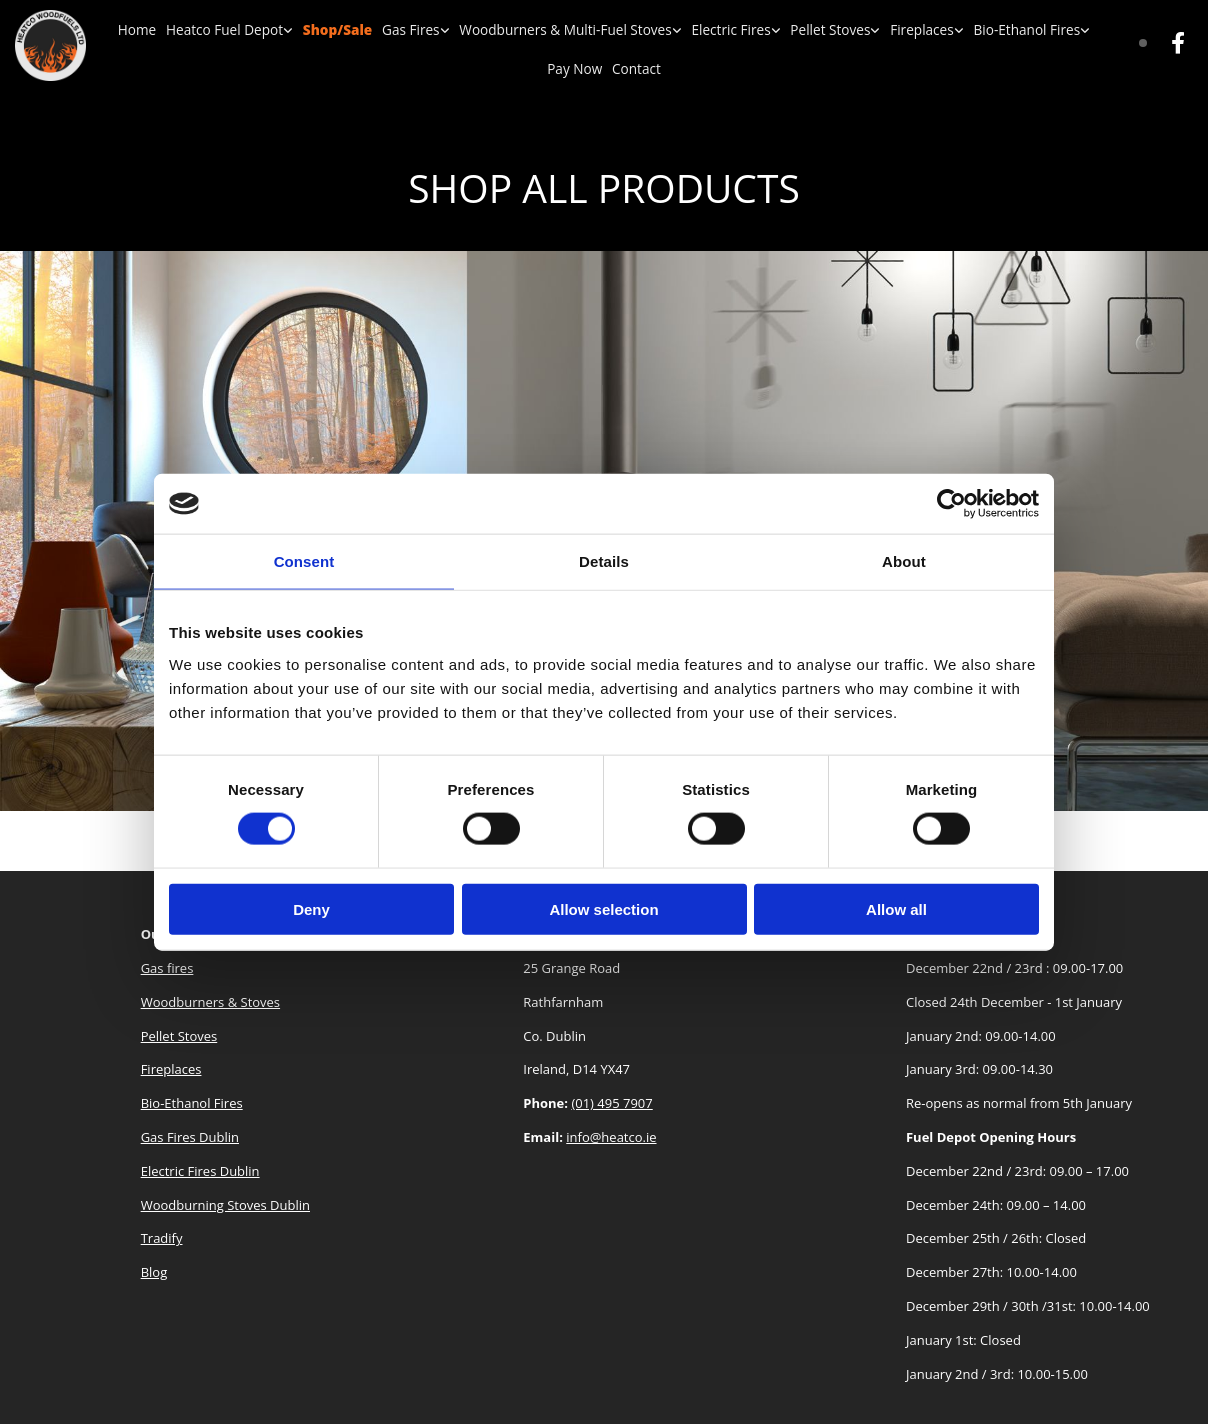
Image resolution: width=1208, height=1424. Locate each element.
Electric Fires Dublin (200, 1171)
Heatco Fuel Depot (210, 29)
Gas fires (167, 968)
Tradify (162, 1238)
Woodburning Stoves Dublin (225, 1205)
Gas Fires (388, 29)
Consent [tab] (304, 561)
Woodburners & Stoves (210, 1002)
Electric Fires (695, 29)
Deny (311, 908)
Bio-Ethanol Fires (978, 29)
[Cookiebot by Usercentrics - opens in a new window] (951, 504)
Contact (604, 68)
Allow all (896, 908)
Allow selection (603, 908)
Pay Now (1074, 29)
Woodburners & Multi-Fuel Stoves (536, 29)
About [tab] (904, 561)
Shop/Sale (318, 29)
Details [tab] (604, 561)
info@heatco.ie (611, 1137)
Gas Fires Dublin (190, 1137)
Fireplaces (878, 29)
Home (125, 29)
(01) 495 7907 (611, 1103)
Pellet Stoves (790, 29)
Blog (154, 1272)
